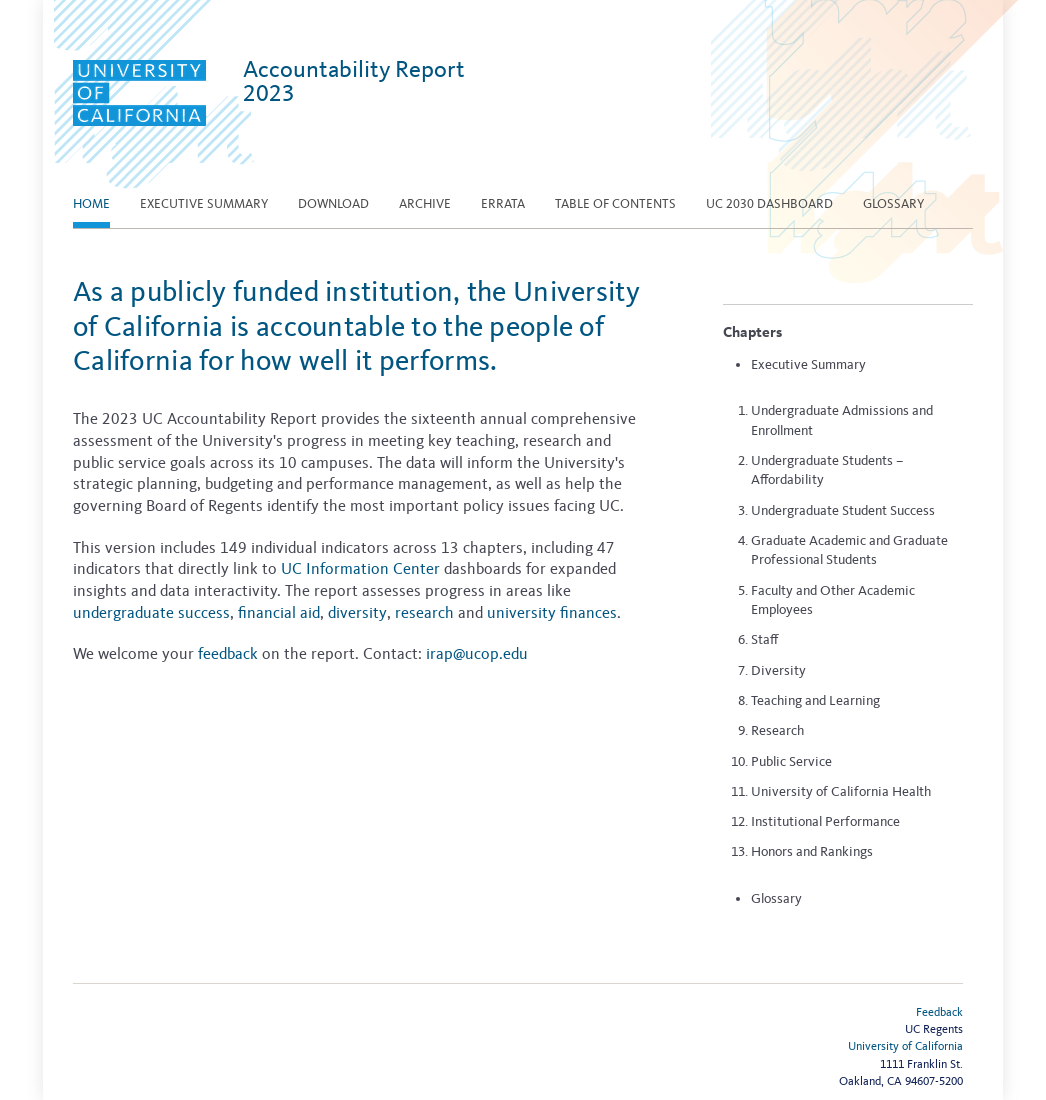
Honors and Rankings (812, 851)
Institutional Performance (825, 821)
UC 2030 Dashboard (769, 203)
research (424, 612)
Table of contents (615, 203)
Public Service (791, 761)
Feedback (939, 1012)
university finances (552, 612)
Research (777, 730)
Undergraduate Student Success (843, 510)
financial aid (279, 612)
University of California (905, 1046)
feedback (228, 653)
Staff (764, 639)
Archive (425, 203)
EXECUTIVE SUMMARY (204, 203)
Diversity (778, 670)
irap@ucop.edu (477, 653)
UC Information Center (360, 568)
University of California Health (841, 791)
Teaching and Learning (815, 700)
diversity (357, 612)
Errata (503, 203)
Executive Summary (808, 364)
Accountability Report (354, 81)
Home (91, 203)
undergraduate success (151, 612)
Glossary (893, 203)
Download (333, 203)
